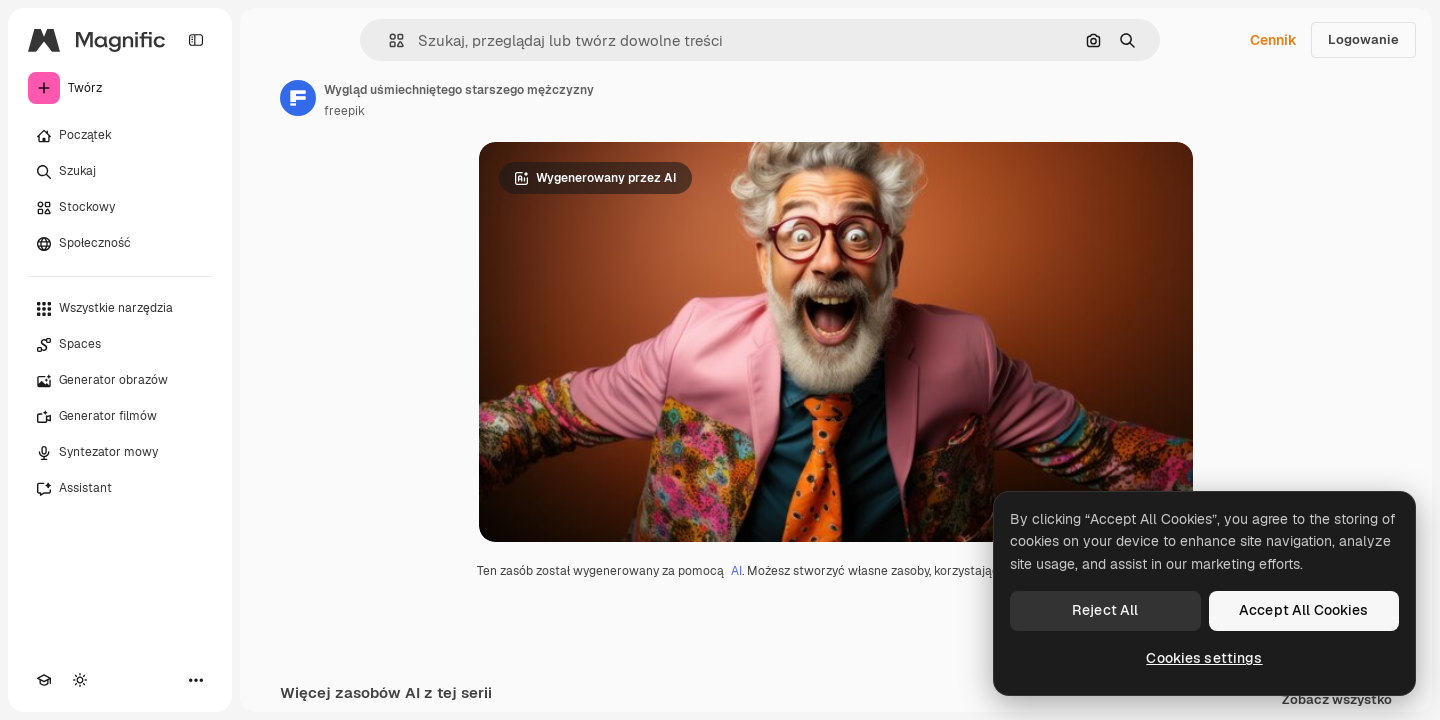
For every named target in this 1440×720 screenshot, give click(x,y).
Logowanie (1363, 39)
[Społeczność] (120, 244)
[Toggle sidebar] (196, 40)
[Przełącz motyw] (80, 680)
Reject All (1105, 610)
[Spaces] (120, 345)
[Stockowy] (120, 208)
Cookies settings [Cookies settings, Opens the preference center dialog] (1204, 658)
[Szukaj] (120, 172)
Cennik (1273, 40)
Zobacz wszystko (1337, 700)
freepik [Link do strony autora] (344, 111)
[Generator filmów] (120, 417)
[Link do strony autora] (298, 98)
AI (736, 571)
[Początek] (120, 136)
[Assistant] (120, 489)
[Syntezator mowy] (120, 453)
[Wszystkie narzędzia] (120, 309)
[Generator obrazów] (120, 381)
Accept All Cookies (1304, 610)
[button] (388, 40)
